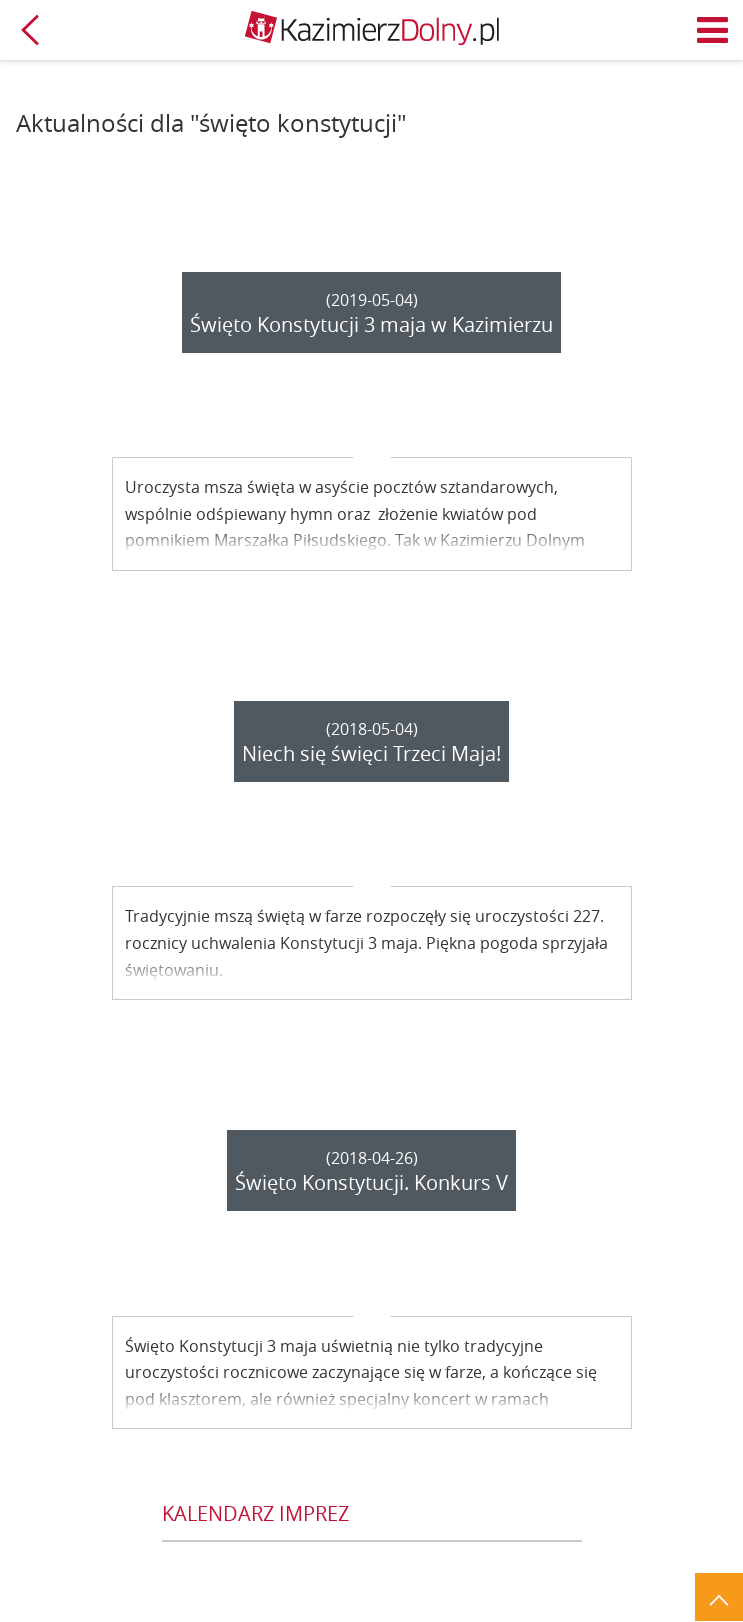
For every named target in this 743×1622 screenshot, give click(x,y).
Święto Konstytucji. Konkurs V (371, 1182)
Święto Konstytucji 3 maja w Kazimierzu (371, 324)
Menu (713, 30)
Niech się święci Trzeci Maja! (371, 753)
